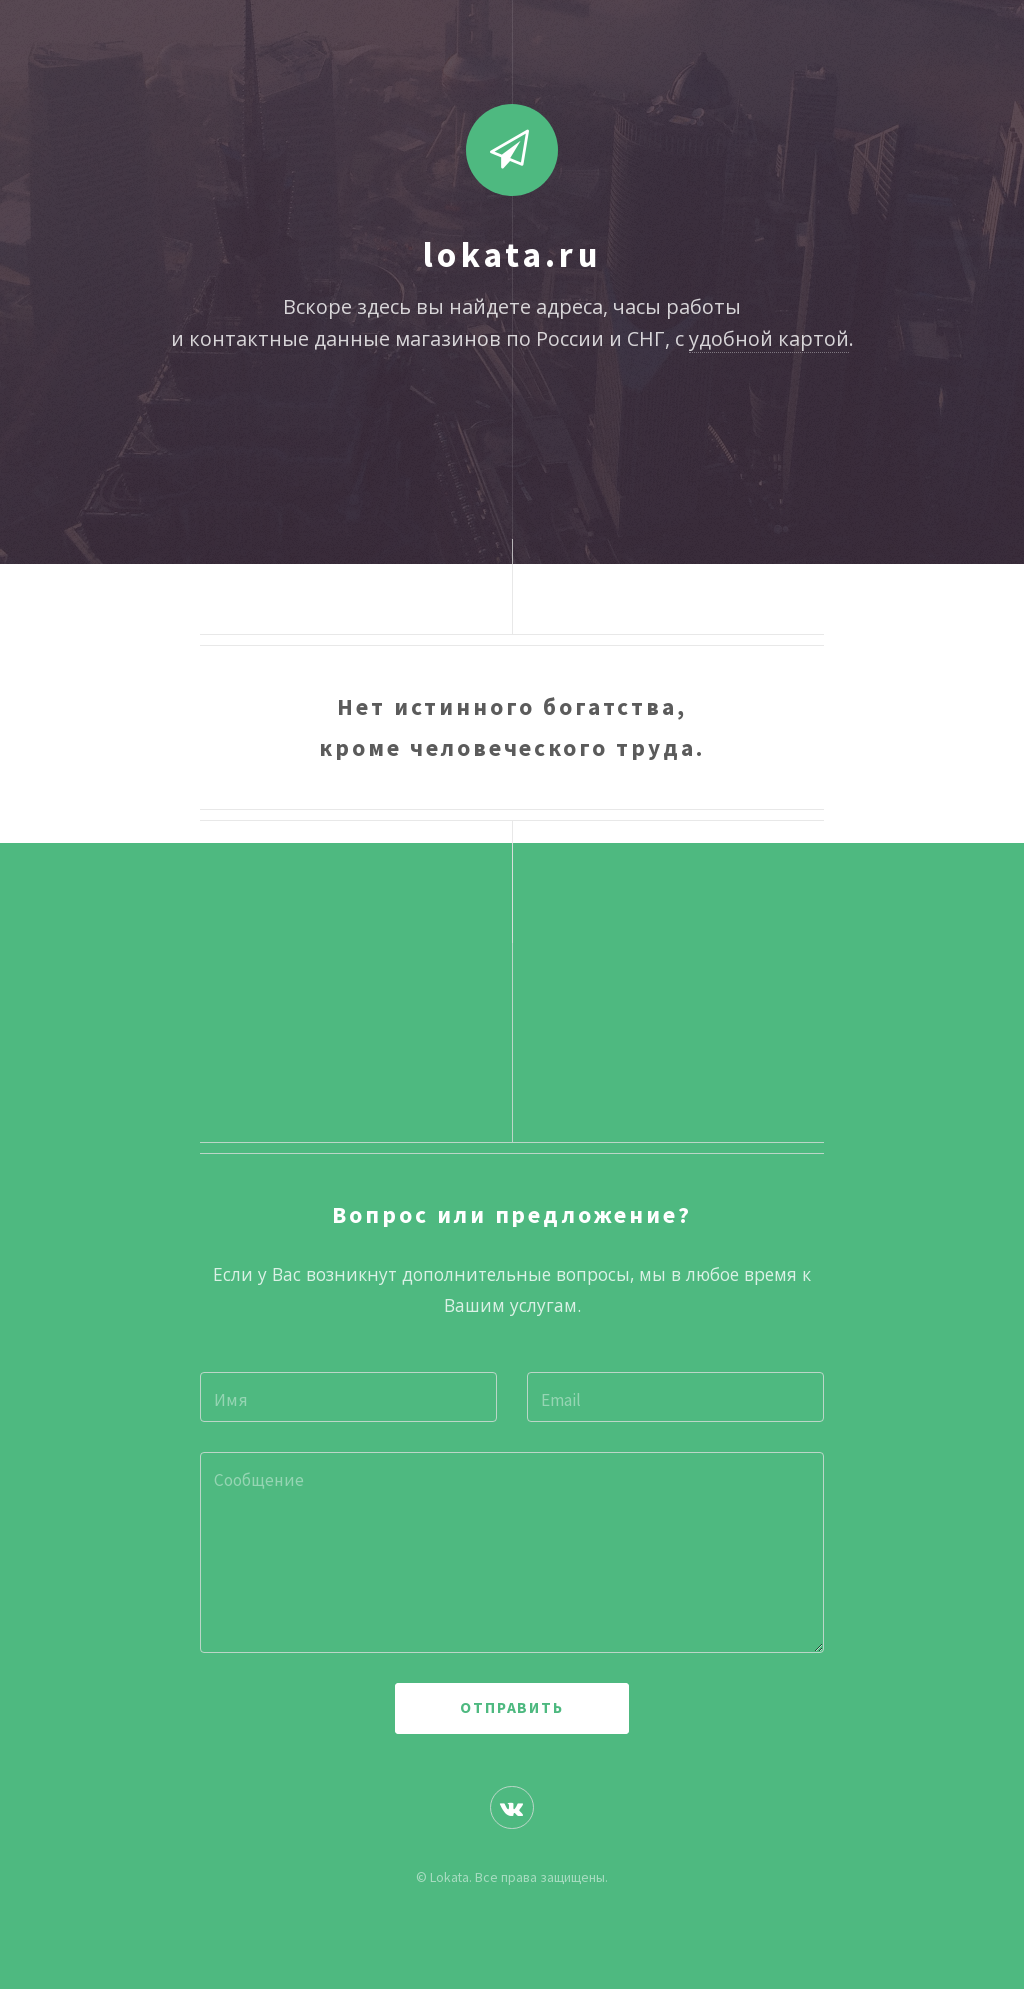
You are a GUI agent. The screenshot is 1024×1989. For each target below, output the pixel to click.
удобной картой (769, 338)
